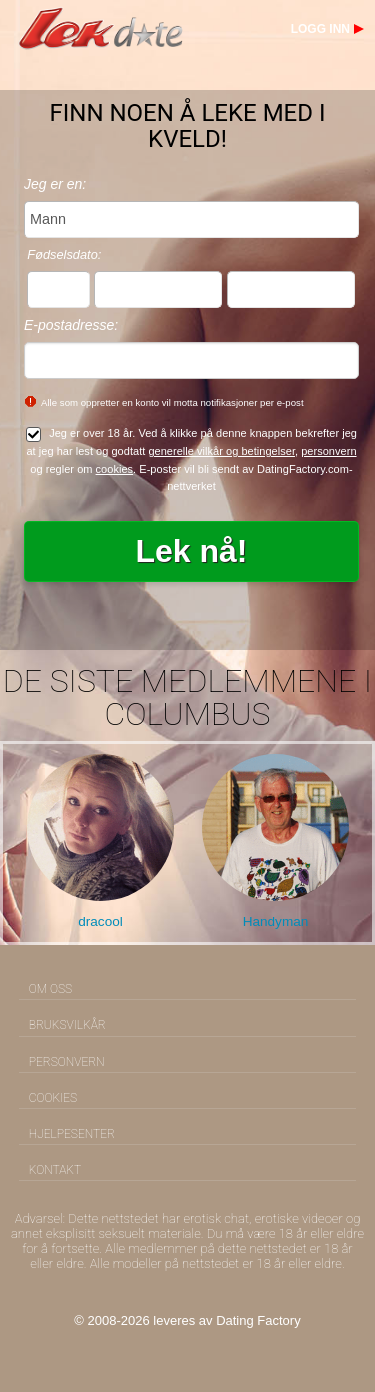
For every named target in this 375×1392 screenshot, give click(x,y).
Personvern (67, 1062)
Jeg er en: (55, 184)
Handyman (276, 921)
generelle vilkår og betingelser (221, 451)
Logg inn (320, 29)
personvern (328, 451)
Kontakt (55, 1170)
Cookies (53, 1098)
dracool (100, 921)
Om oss (50, 989)
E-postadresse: (71, 325)
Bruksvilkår (67, 1025)
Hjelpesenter (72, 1134)
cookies (115, 469)
